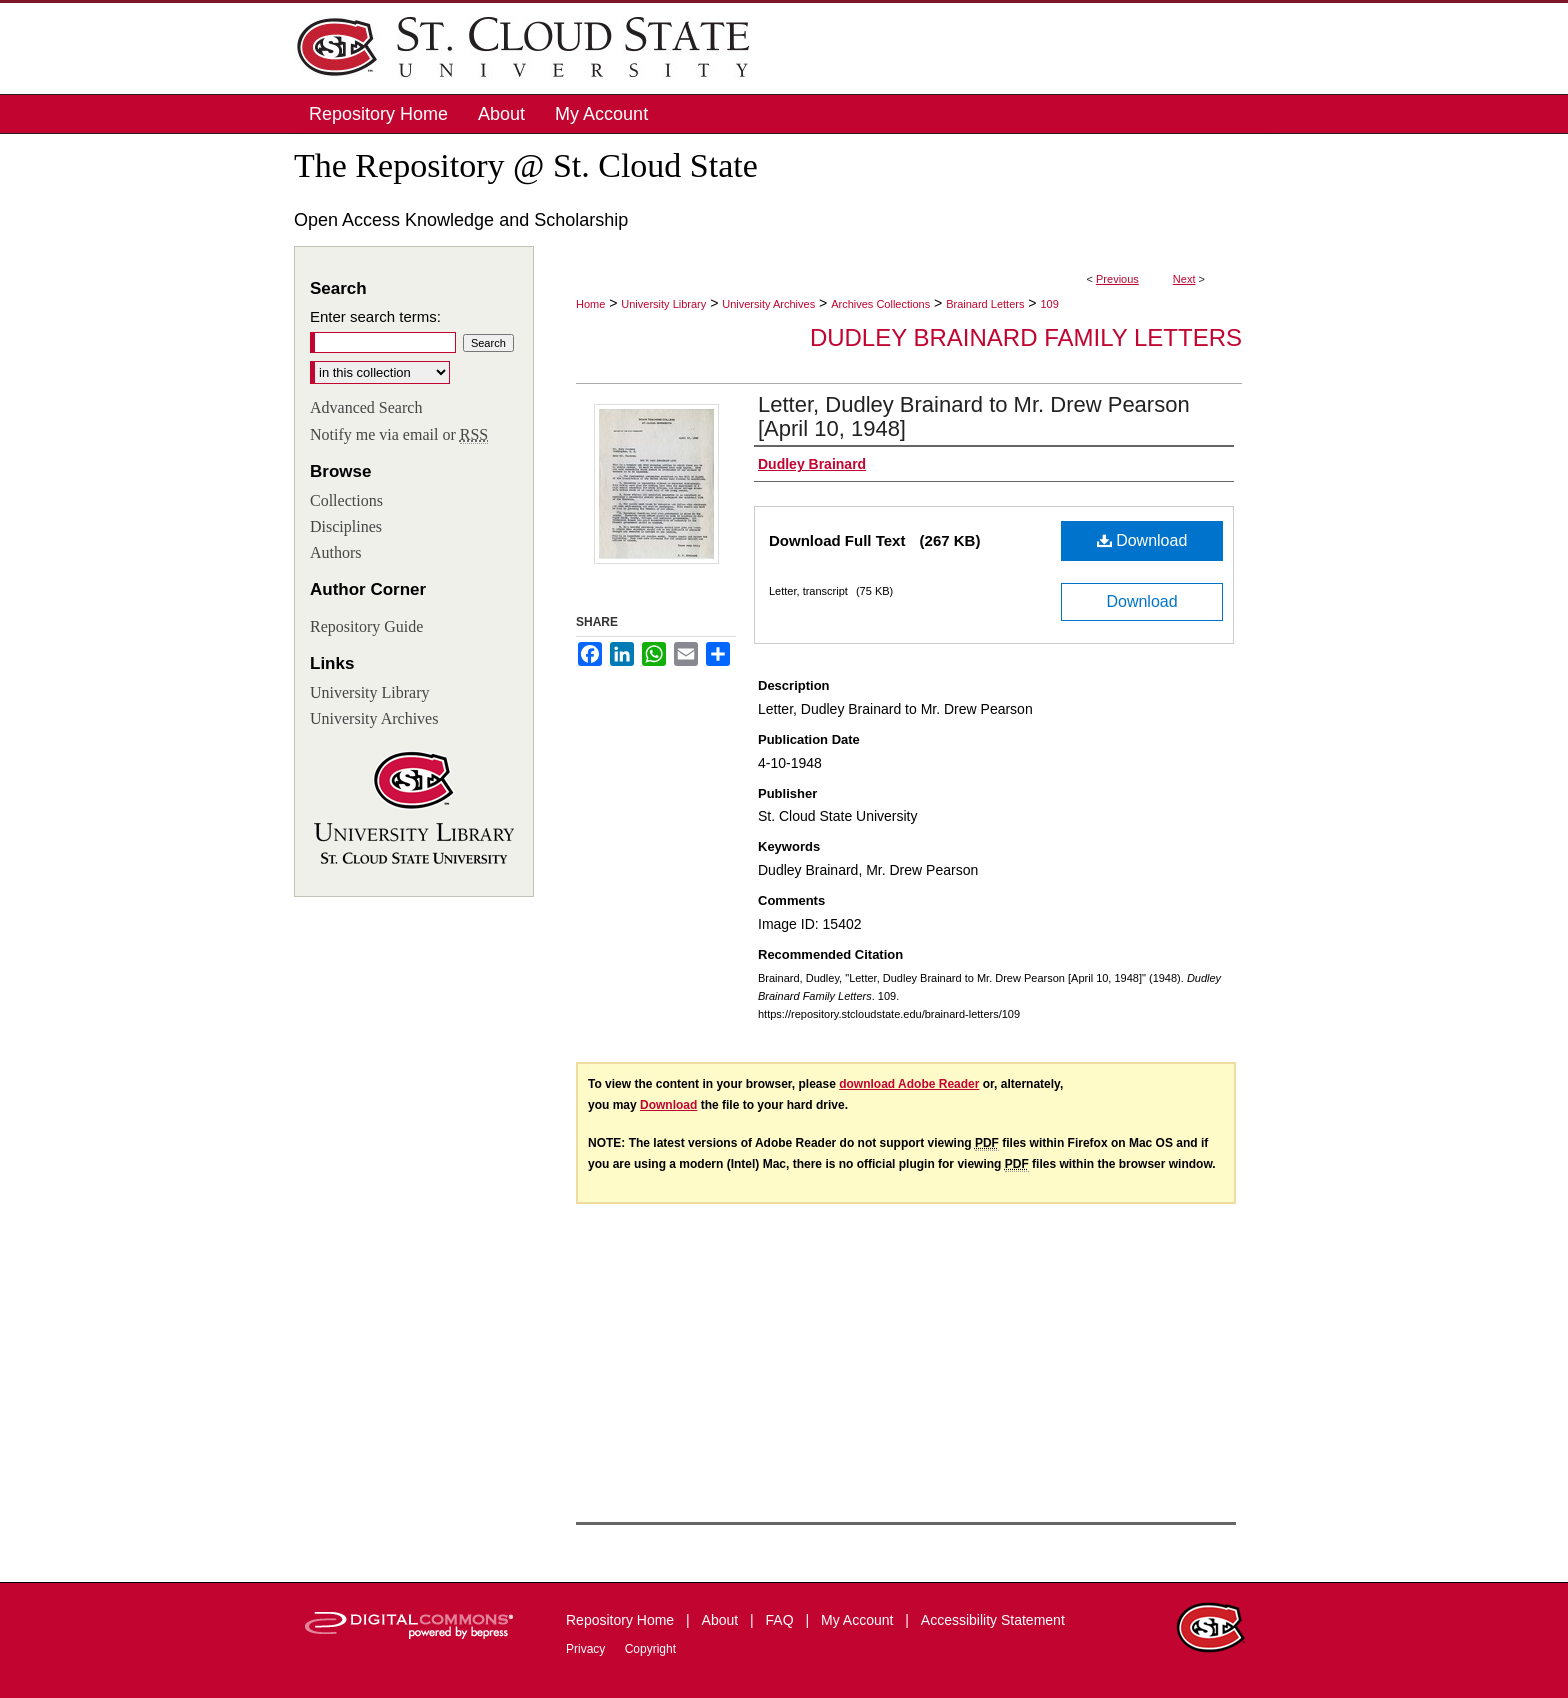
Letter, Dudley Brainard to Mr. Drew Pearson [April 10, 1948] (974, 416)
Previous (1117, 279)
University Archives (768, 304)
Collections (346, 500)
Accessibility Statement (993, 1620)
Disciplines (346, 526)
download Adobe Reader (909, 1084)
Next (1184, 279)
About (722, 1620)
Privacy (587, 1649)
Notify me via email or (399, 435)
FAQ (782, 1620)
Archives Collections (880, 304)
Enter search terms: (375, 316)
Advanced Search (366, 407)
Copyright (650, 1649)
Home (590, 304)
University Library (663, 304)
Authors (336, 552)
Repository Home (622, 1620)
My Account (859, 1620)
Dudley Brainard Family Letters (1026, 337)
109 (1049, 304)
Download (1142, 540)
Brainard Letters (985, 304)
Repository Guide (366, 626)
